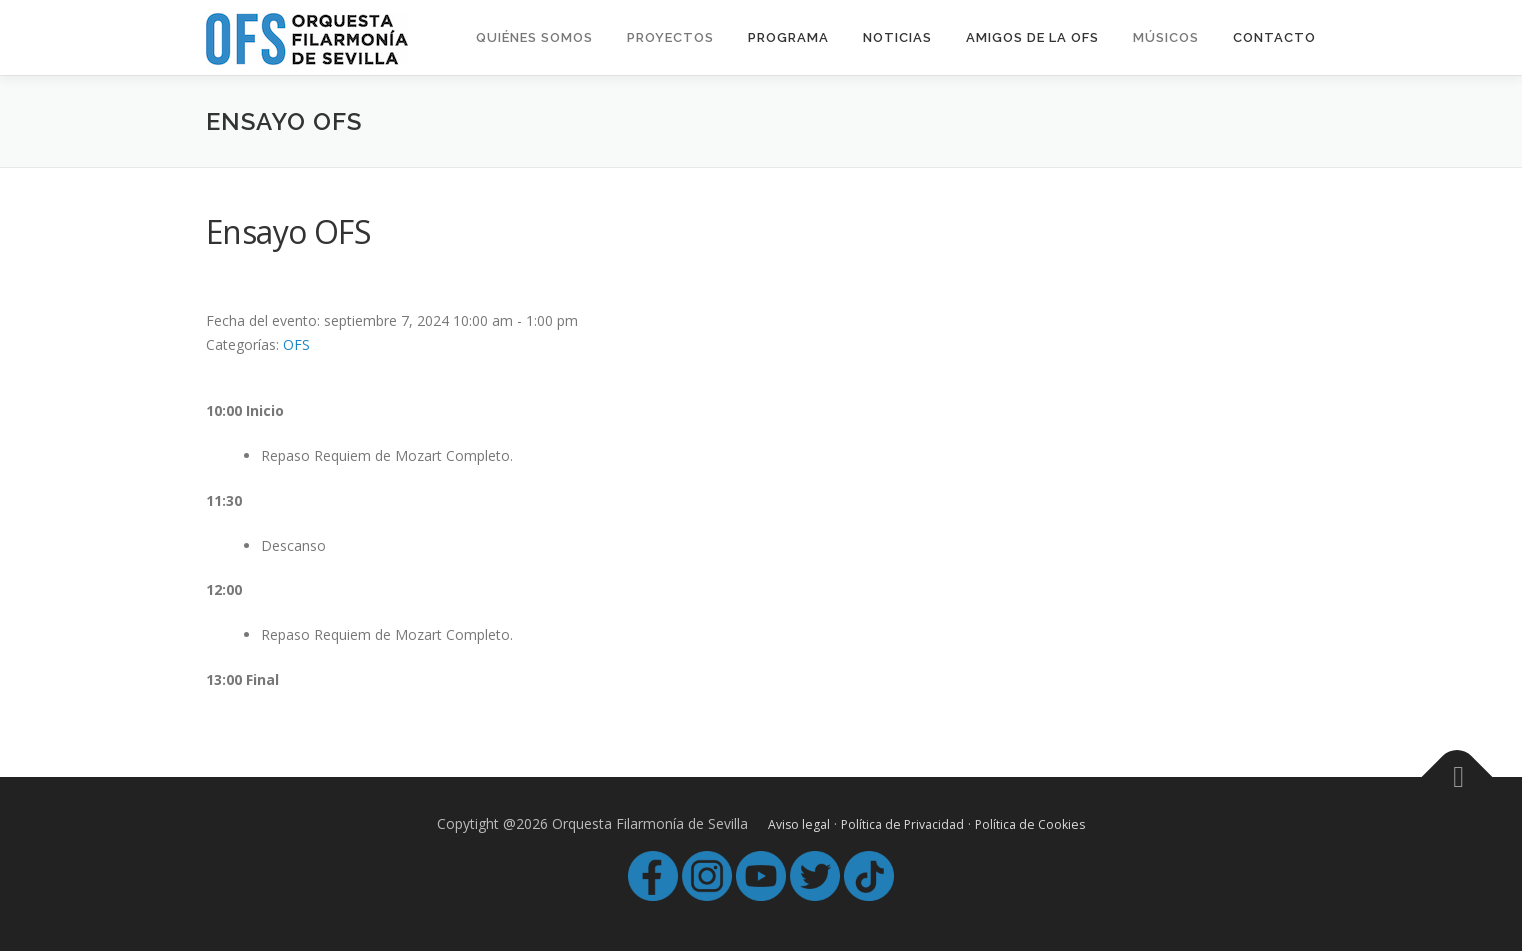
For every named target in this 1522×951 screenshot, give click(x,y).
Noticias (897, 37)
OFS (296, 344)
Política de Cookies (1030, 824)
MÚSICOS (1166, 37)
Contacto (1274, 37)
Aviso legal (799, 824)
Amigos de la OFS (1032, 37)
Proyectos (670, 37)
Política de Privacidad (902, 824)
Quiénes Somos (534, 37)
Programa (788, 37)
